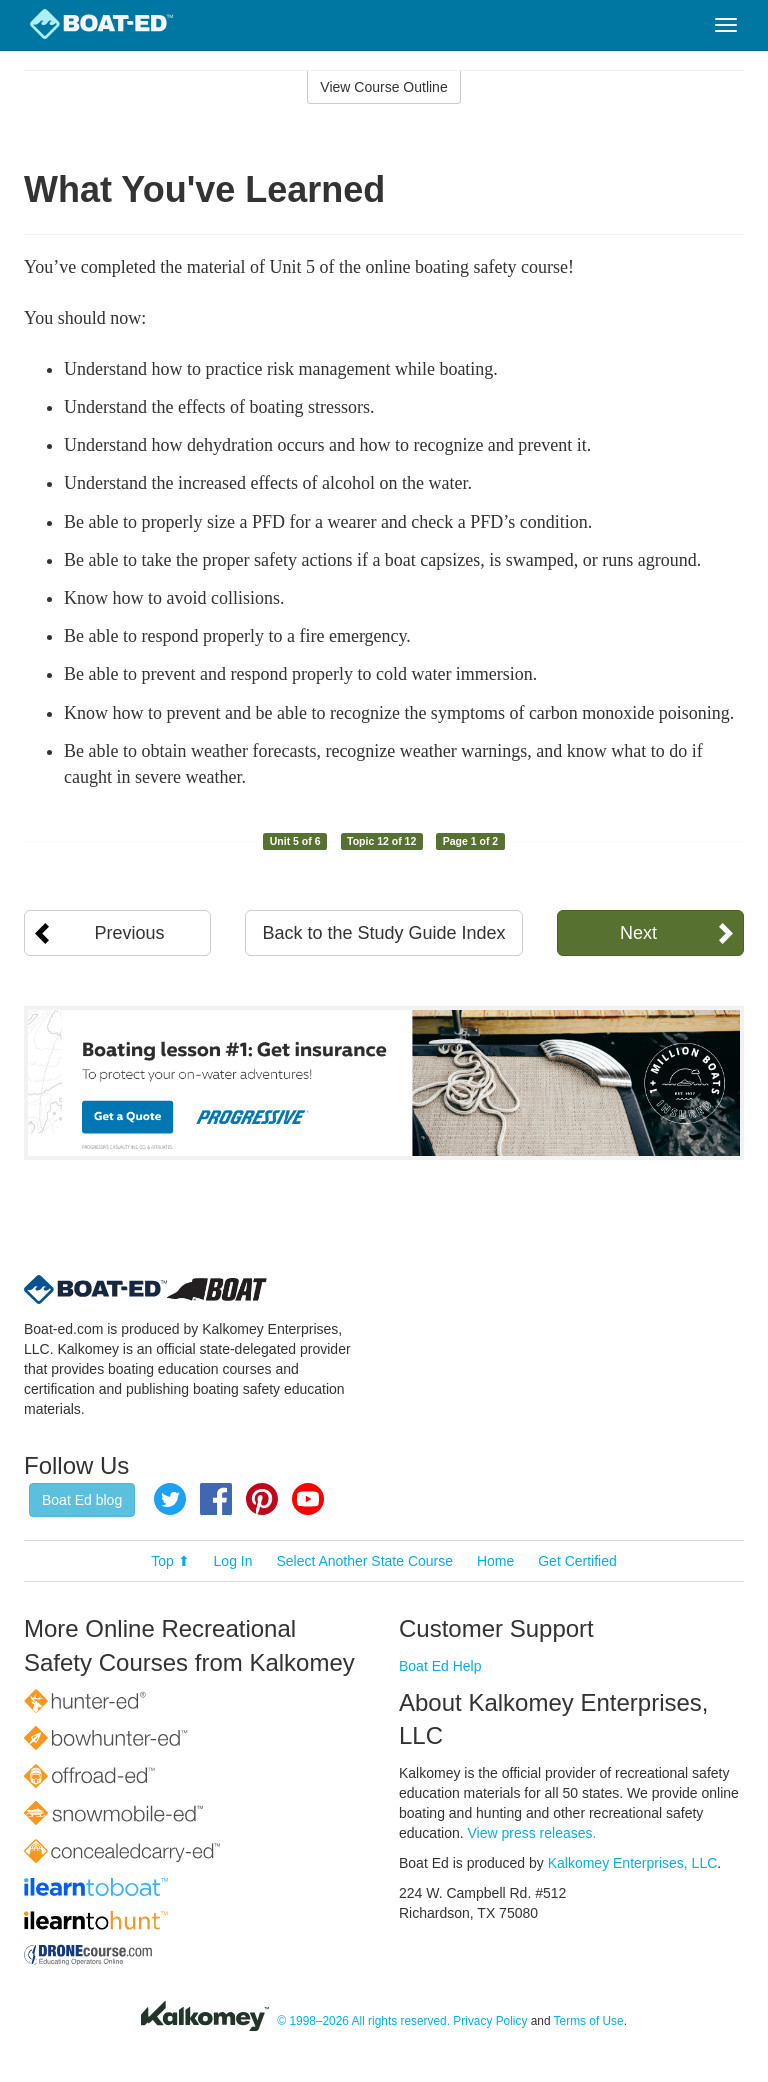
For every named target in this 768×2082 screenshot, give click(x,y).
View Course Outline (383, 87)
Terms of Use (589, 2021)
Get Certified (577, 1561)
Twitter (170, 1499)
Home (495, 1561)
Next (638, 933)
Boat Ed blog (82, 1500)
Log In (233, 1561)
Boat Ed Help (440, 1666)
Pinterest (262, 1499)
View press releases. (532, 1833)
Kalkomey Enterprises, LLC (633, 1863)
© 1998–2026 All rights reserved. (363, 2021)
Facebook (216, 1499)
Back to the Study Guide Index (383, 933)
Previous (130, 933)
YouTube (308, 1499)
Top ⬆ (170, 1561)
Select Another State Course (364, 1561)
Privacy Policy (490, 2021)
